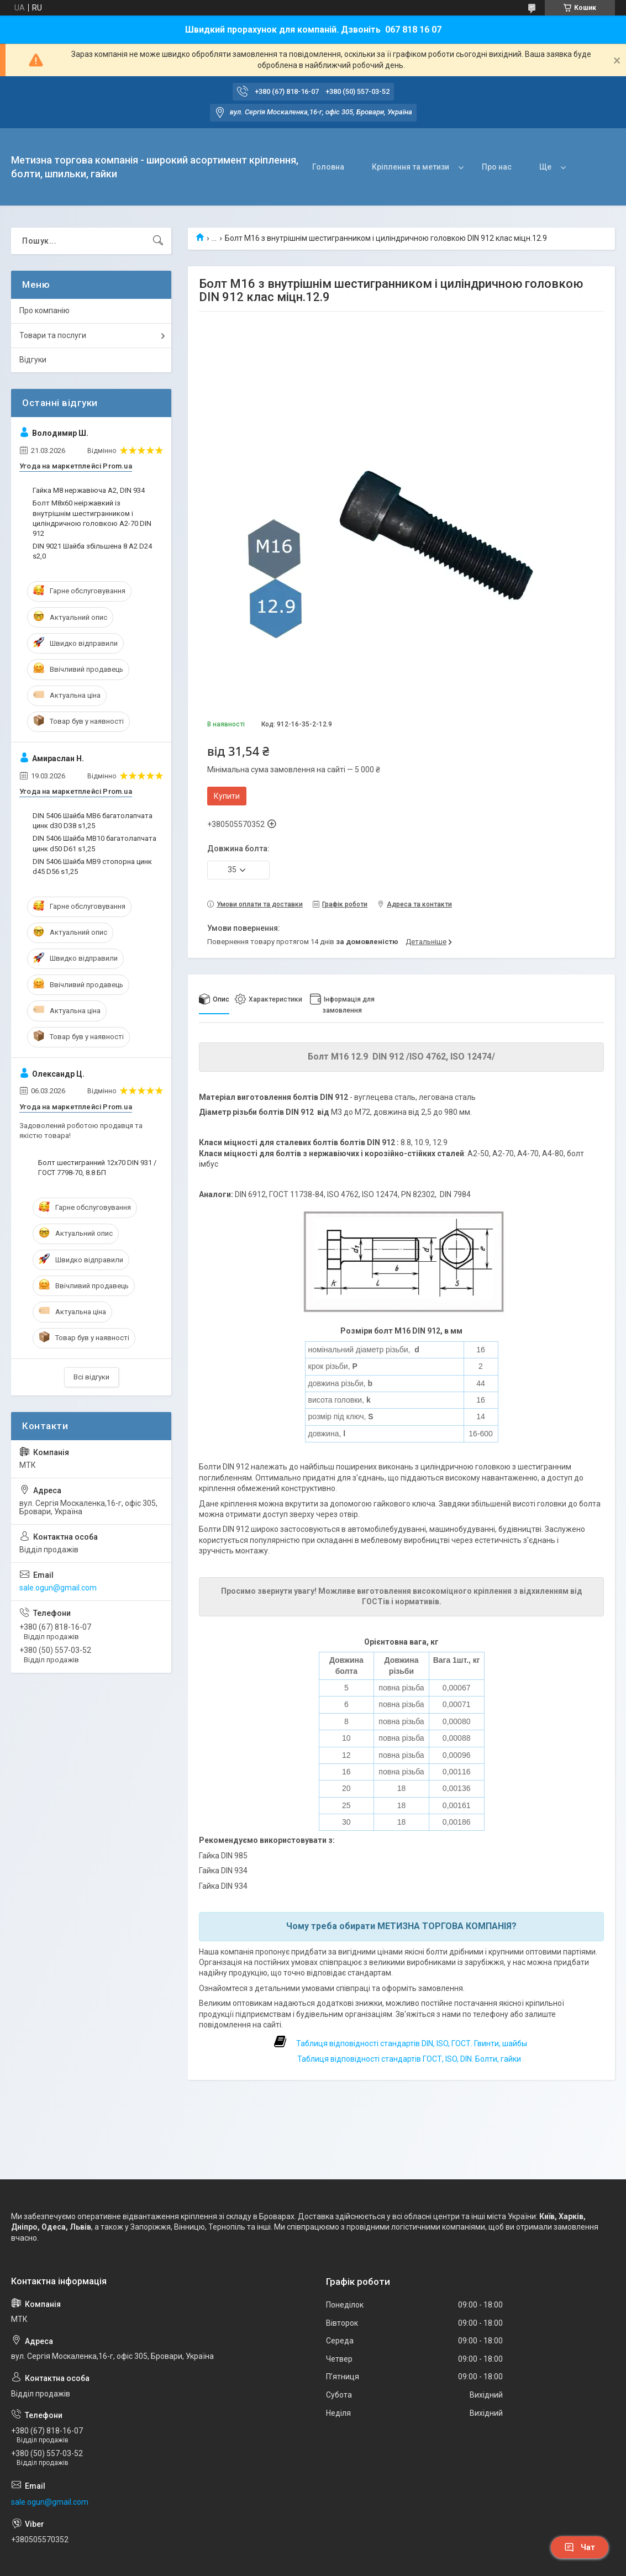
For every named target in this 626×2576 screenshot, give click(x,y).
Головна (328, 166)
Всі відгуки (91, 1377)
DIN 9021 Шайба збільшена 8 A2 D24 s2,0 (92, 551)
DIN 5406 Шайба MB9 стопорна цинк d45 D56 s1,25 (92, 866)
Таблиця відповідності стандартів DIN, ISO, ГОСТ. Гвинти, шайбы (411, 2043)
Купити (227, 796)
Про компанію (44, 310)
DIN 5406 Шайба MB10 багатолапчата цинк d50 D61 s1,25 (94, 843)
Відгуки (32, 359)
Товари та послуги (52, 335)
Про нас (497, 166)
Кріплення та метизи (410, 166)
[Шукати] (158, 241)
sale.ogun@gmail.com (58, 1587)
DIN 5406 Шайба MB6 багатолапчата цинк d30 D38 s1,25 (92, 821)
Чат (579, 2547)
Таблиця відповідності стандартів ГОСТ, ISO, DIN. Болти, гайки (408, 2059)
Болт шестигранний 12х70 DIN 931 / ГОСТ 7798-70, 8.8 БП (97, 1167)
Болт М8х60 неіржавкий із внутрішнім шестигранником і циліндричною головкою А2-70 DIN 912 (92, 518)
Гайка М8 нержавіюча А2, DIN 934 (89, 490)
